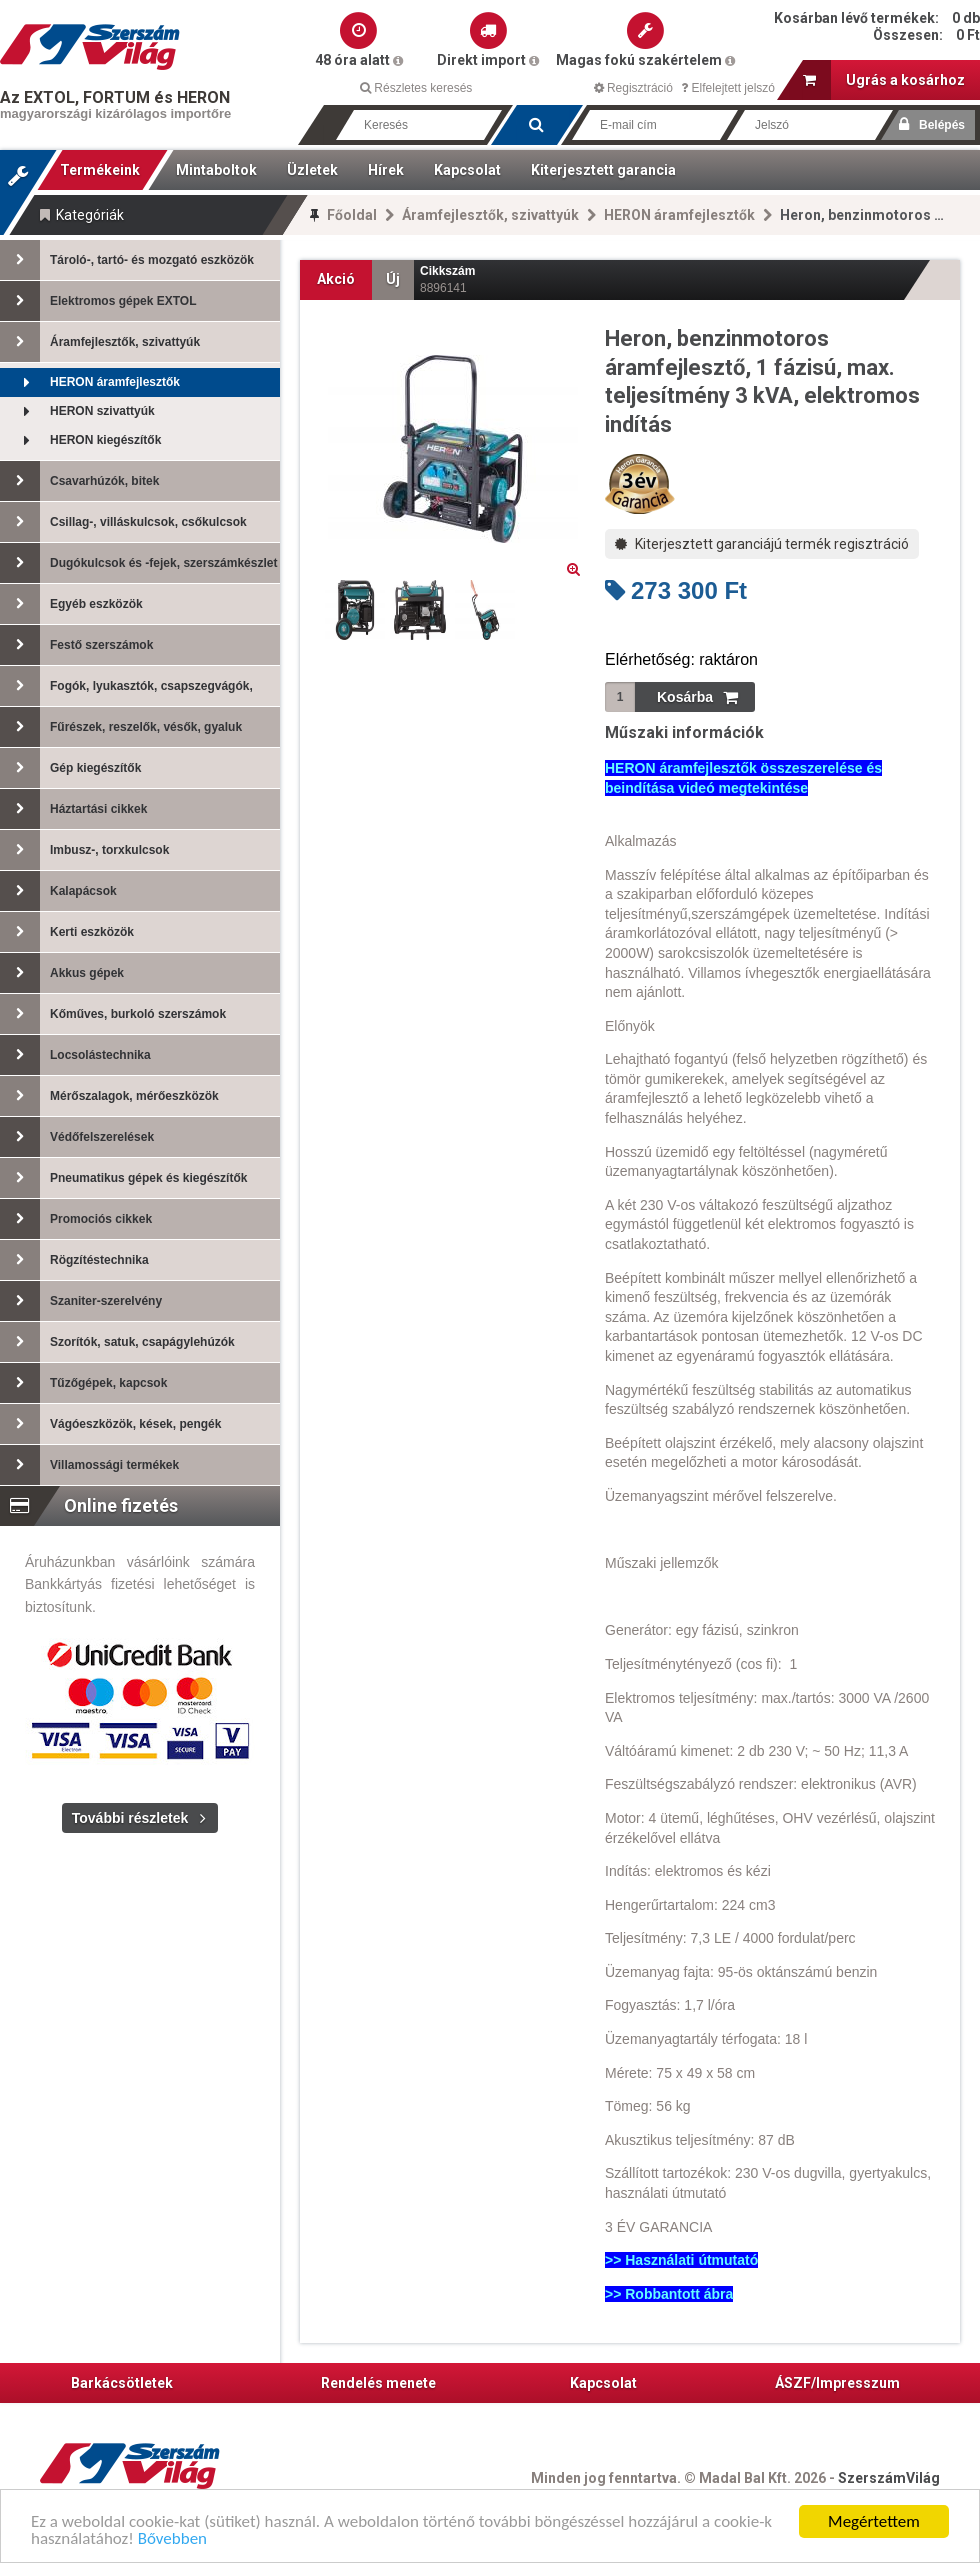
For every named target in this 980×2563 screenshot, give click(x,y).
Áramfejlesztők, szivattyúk (490, 215)
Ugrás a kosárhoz (884, 80)
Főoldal (352, 215)
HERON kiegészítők (80, 440)
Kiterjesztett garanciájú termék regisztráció (762, 544)
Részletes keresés (416, 88)
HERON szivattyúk (77, 411)
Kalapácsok (58, 891)
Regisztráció (633, 88)
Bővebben (172, 2539)
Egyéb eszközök (71, 604)
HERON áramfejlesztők (679, 215)
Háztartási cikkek (73, 809)
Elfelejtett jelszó (728, 88)
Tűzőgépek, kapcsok (83, 1383)
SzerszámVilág (889, 2478)
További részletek (130, 1818)
